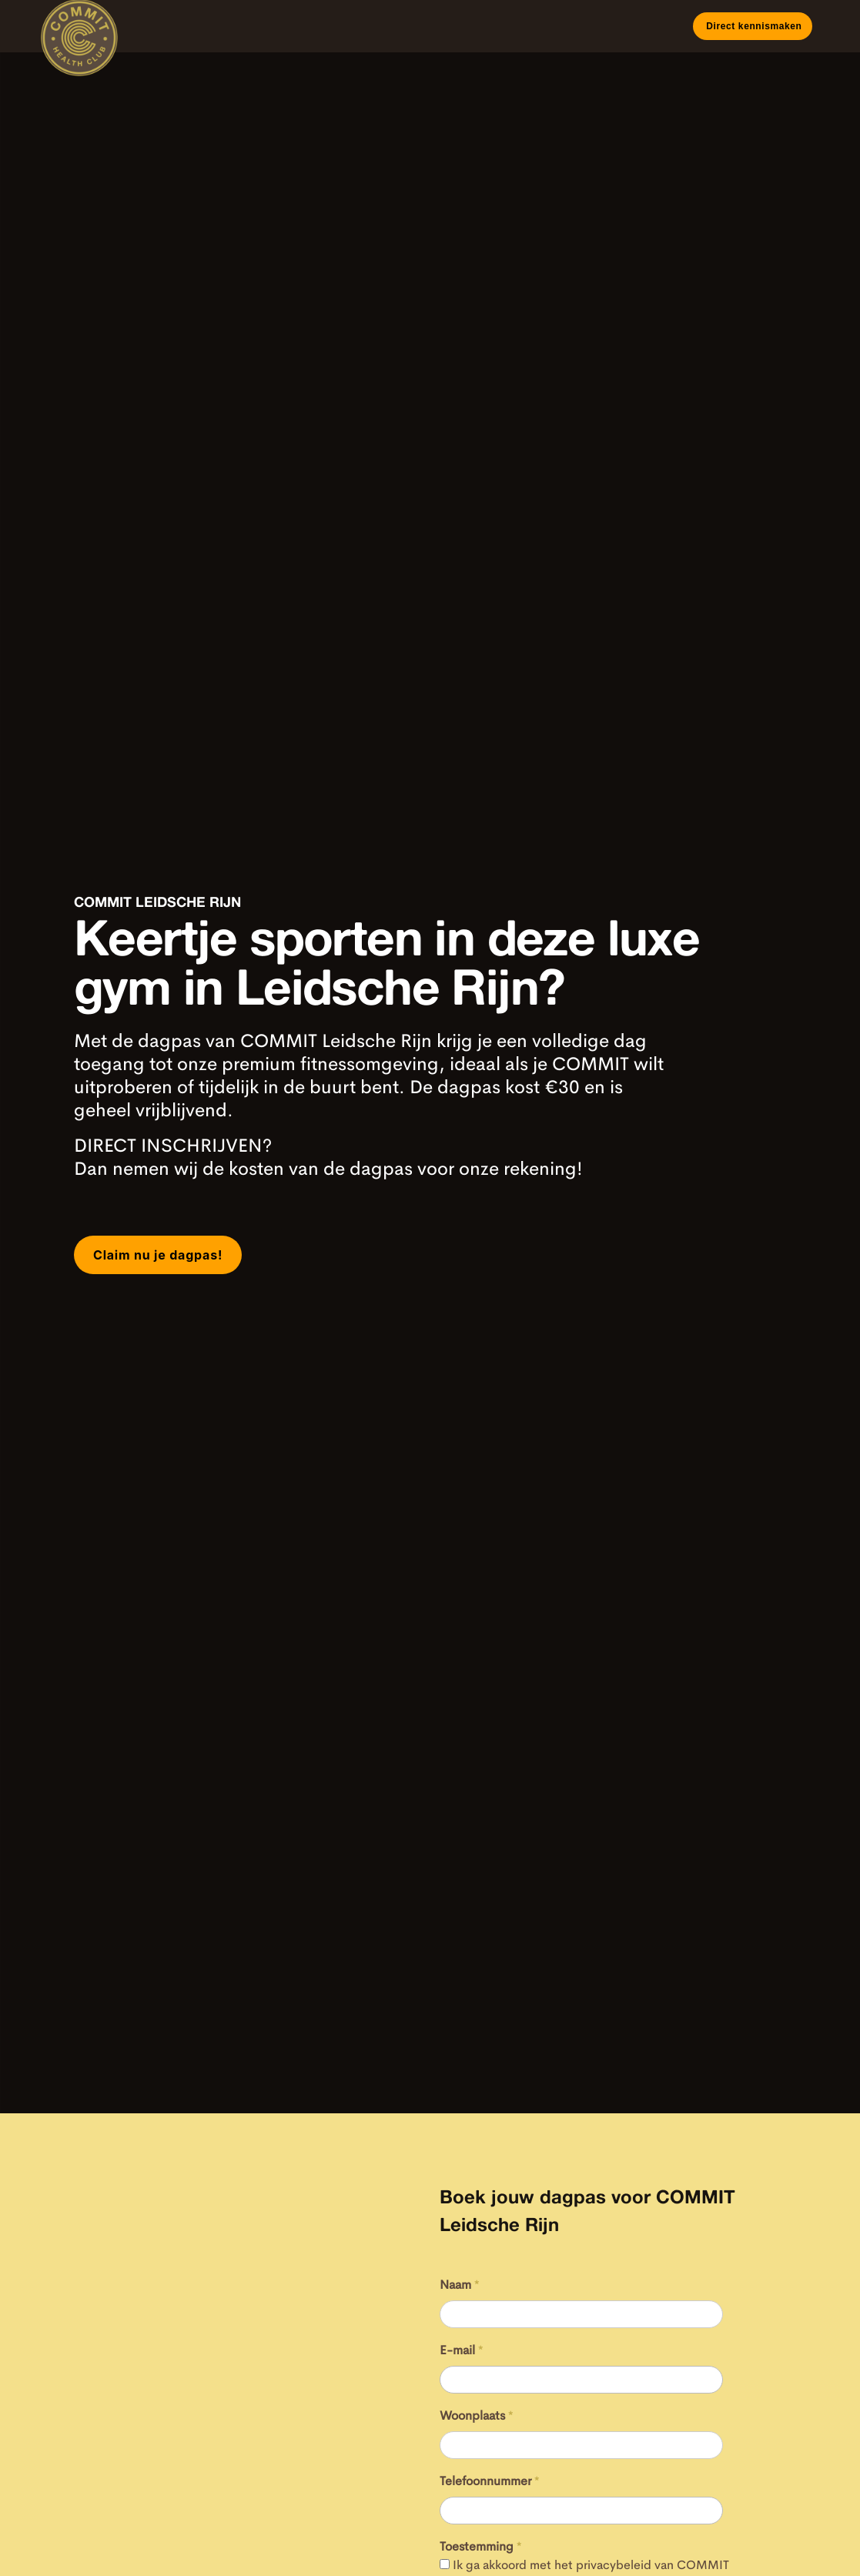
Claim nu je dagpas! (158, 1255)
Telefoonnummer (490, 2481)
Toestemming (481, 2546)
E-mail (462, 2350)
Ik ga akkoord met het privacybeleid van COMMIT (591, 2565)
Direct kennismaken (752, 26)
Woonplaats (477, 2415)
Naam (460, 2285)
